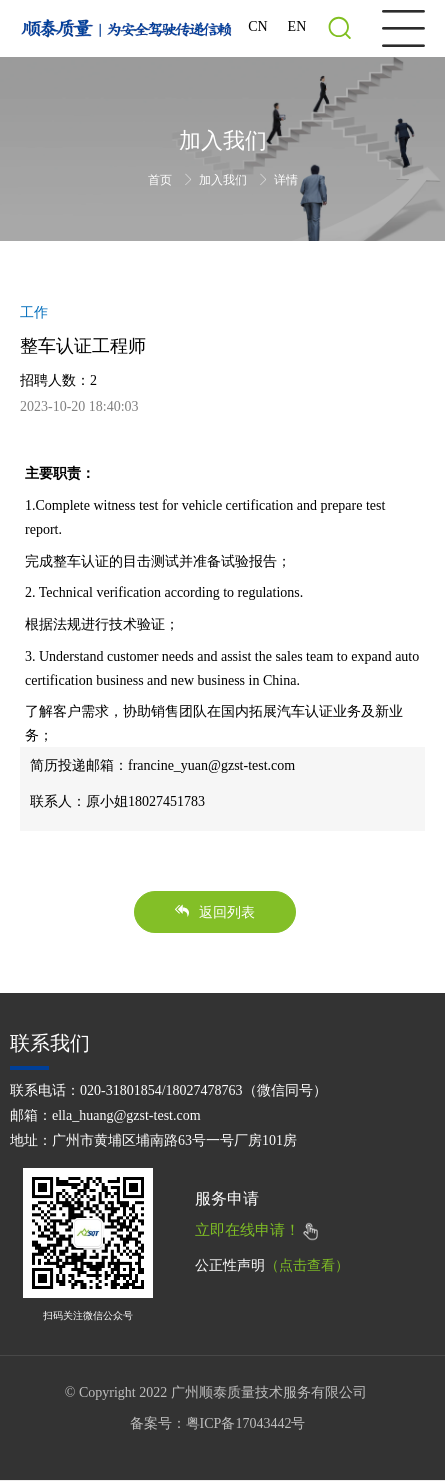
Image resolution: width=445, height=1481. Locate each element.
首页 (161, 180)
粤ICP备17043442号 (246, 1423)
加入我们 (224, 180)
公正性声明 (272, 1265)
